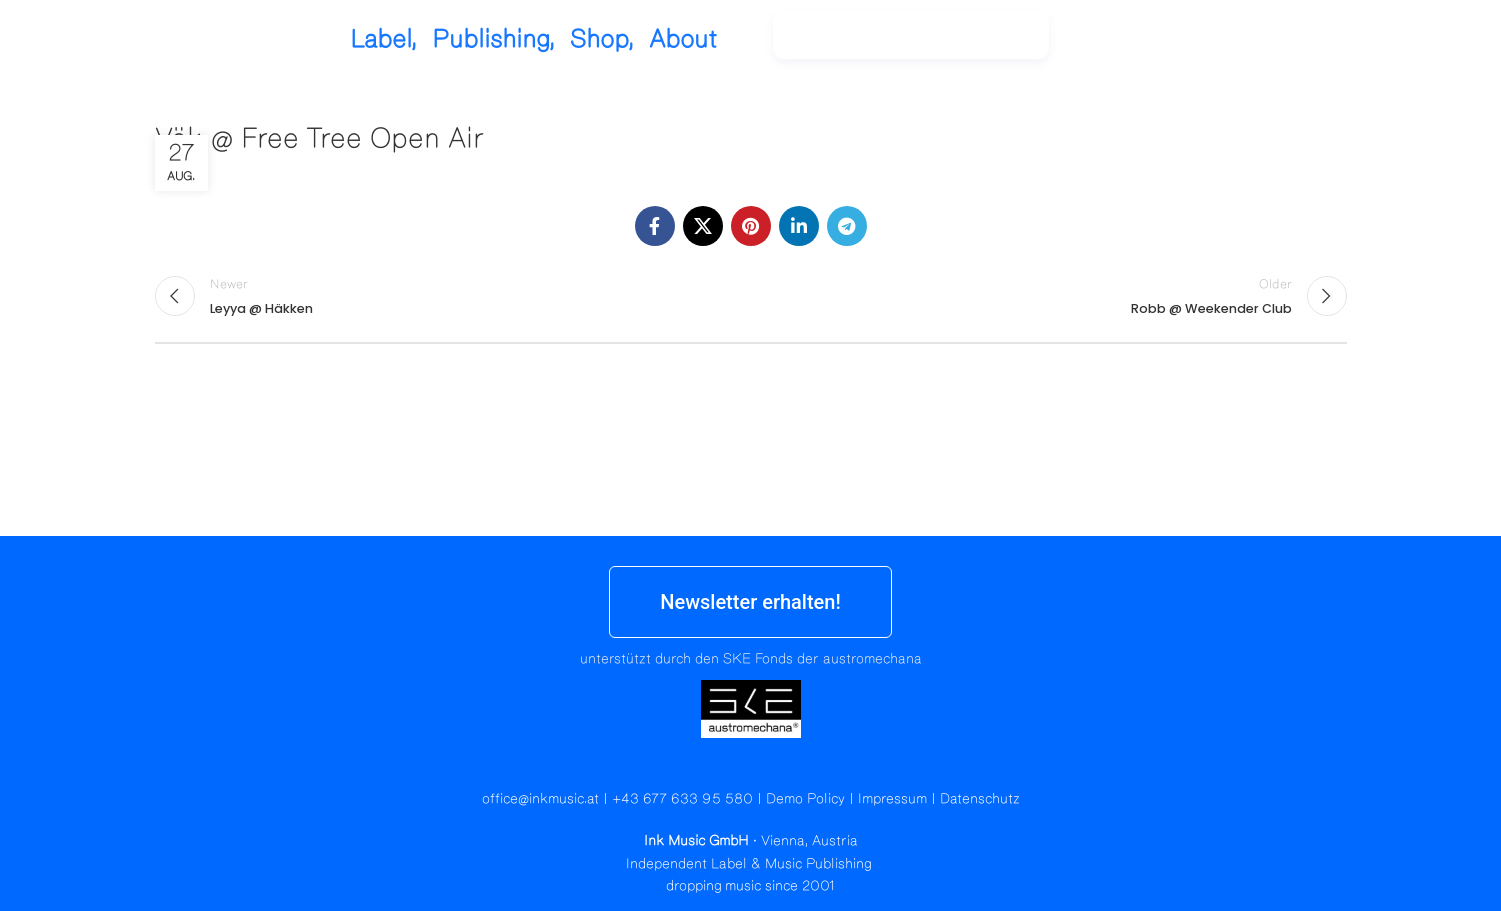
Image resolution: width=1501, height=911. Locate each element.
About (816, 39)
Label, (516, 39)
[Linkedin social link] (799, 226)
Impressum (892, 799)
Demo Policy (805, 799)
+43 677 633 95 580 (682, 799)
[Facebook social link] (655, 226)
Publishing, (626, 39)
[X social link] (703, 226)
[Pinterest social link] (751, 226)
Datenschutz (980, 799)
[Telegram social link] (847, 226)
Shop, (735, 39)
